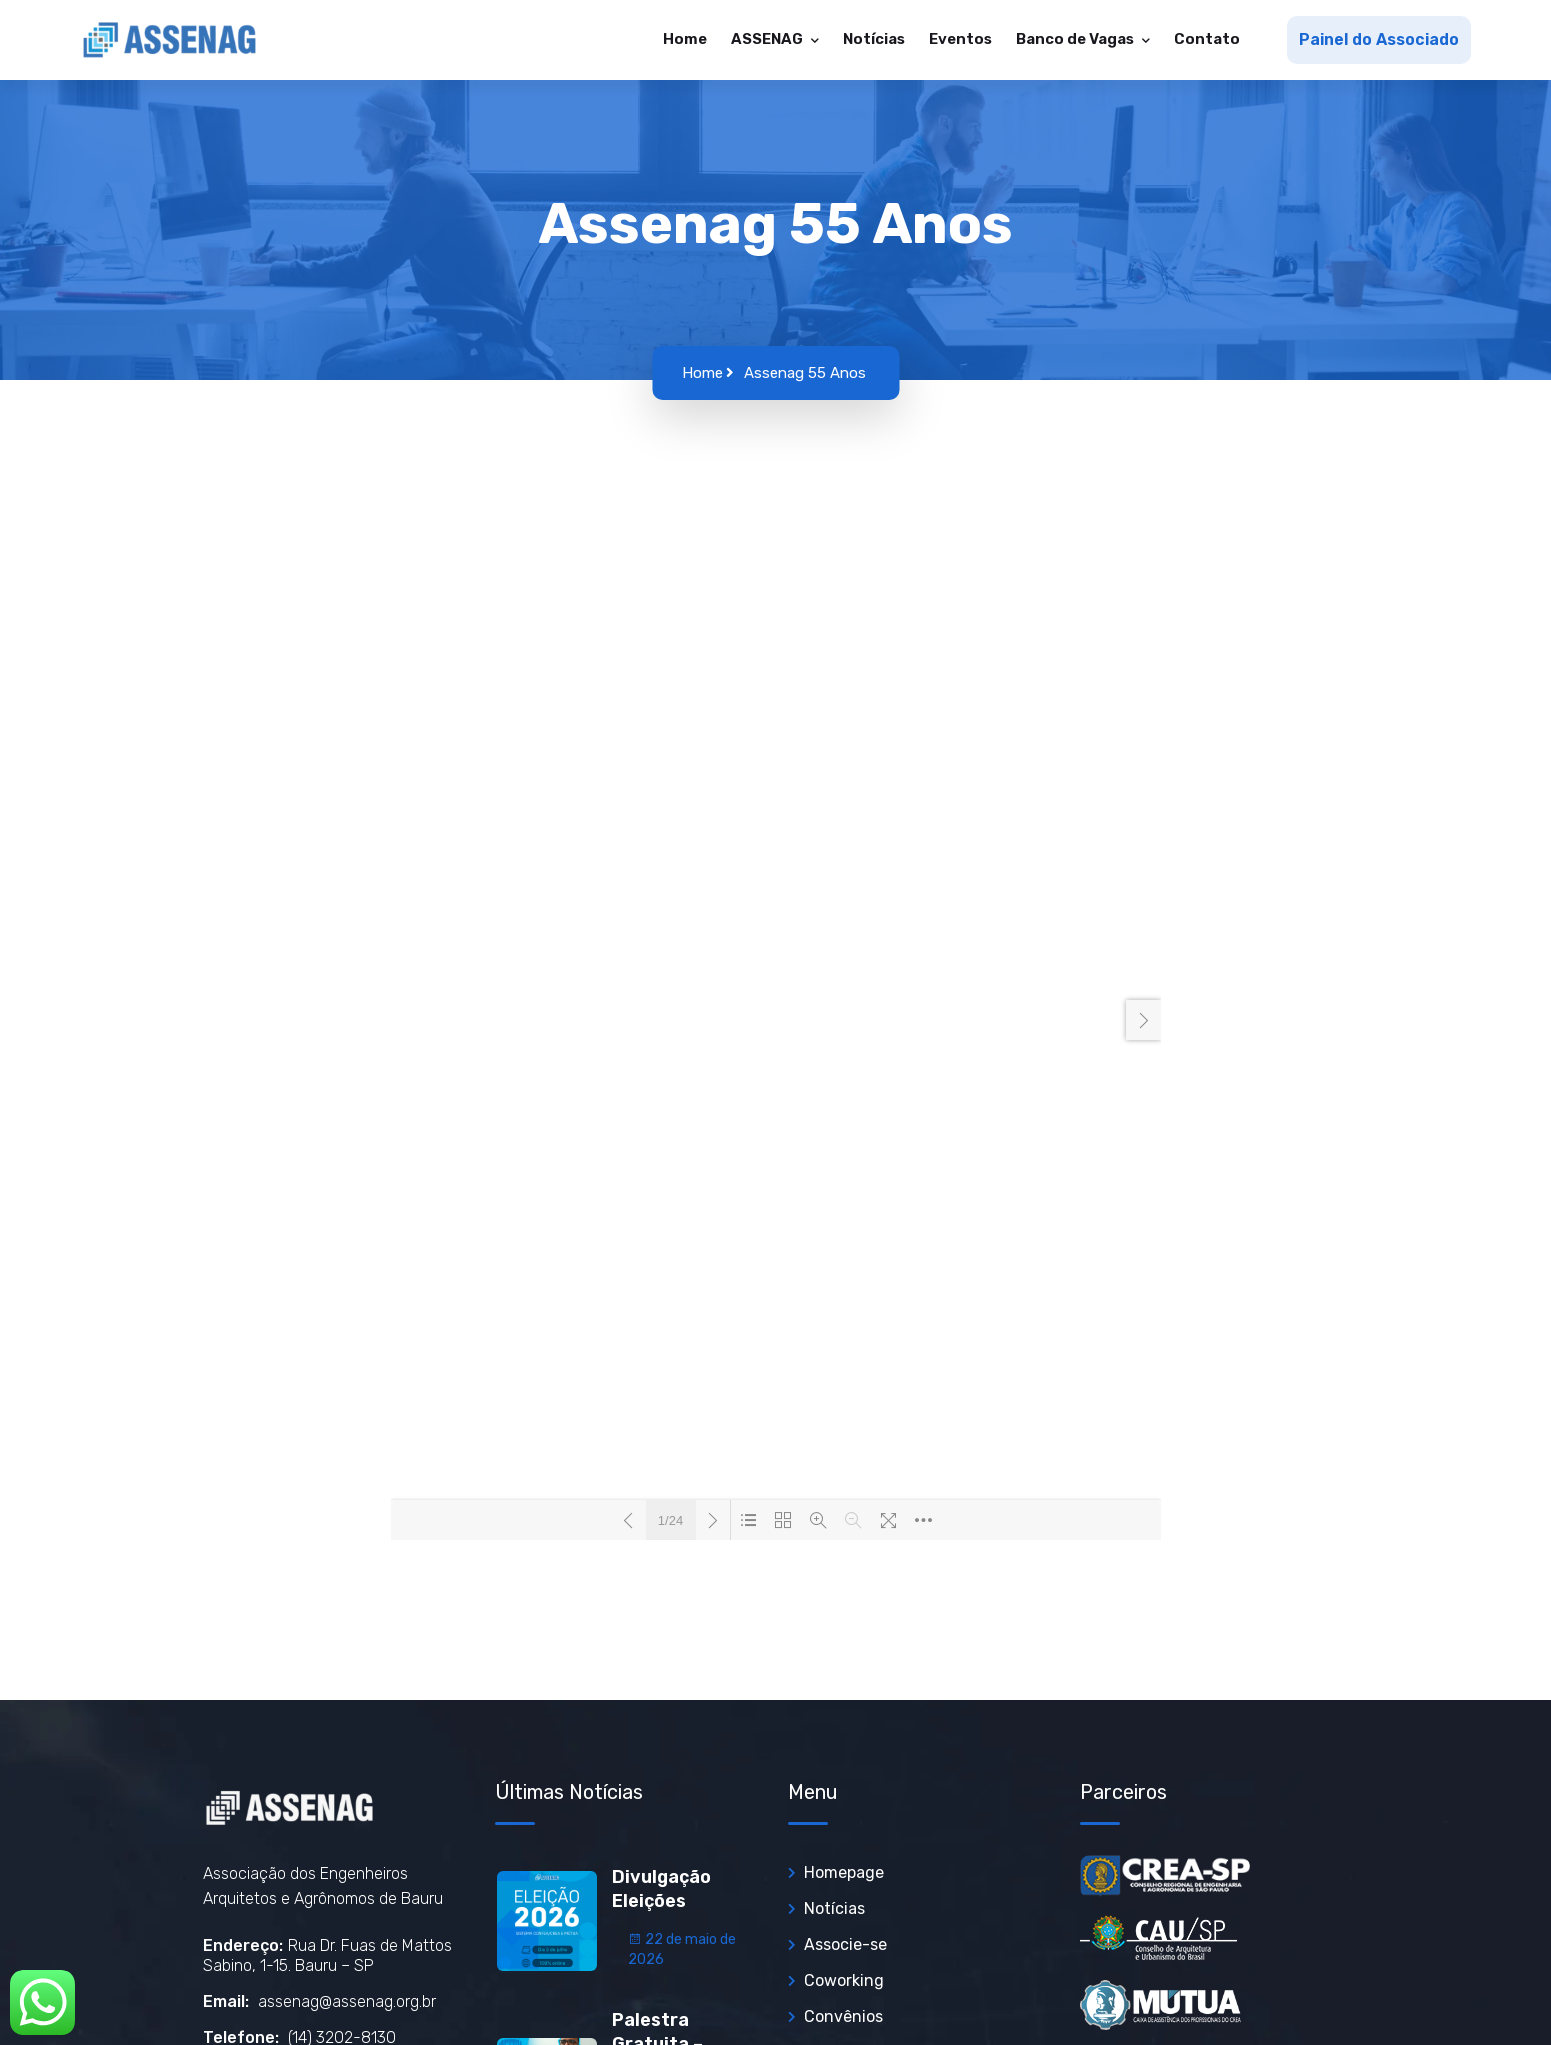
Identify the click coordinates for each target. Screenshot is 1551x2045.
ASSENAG (768, 39)
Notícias (874, 39)
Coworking (844, 1980)
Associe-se (845, 1944)
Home (685, 39)
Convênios (843, 2016)
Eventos (960, 39)
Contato (1207, 39)
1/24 (670, 1520)
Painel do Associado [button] (1379, 39)
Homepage (844, 1872)
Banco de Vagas (1076, 39)
